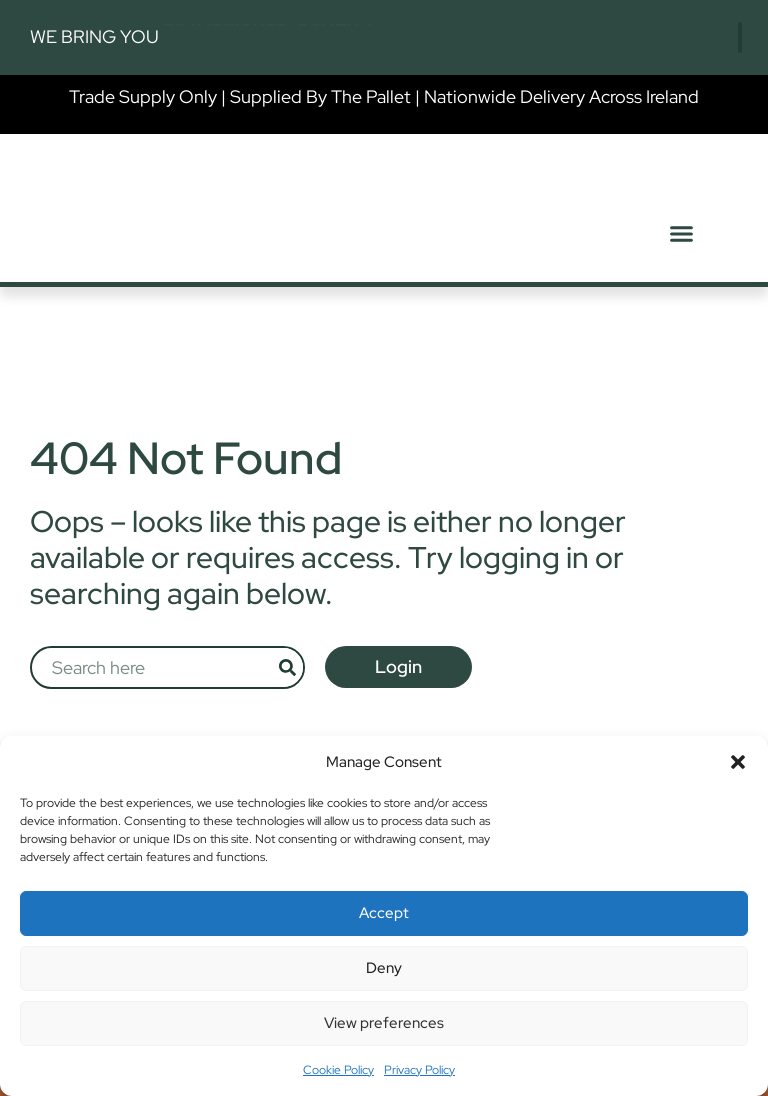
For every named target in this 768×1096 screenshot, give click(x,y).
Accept (384, 913)
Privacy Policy (419, 1070)
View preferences (384, 1023)
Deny (384, 968)
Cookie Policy (338, 1070)
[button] (738, 762)
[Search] (297, 667)
